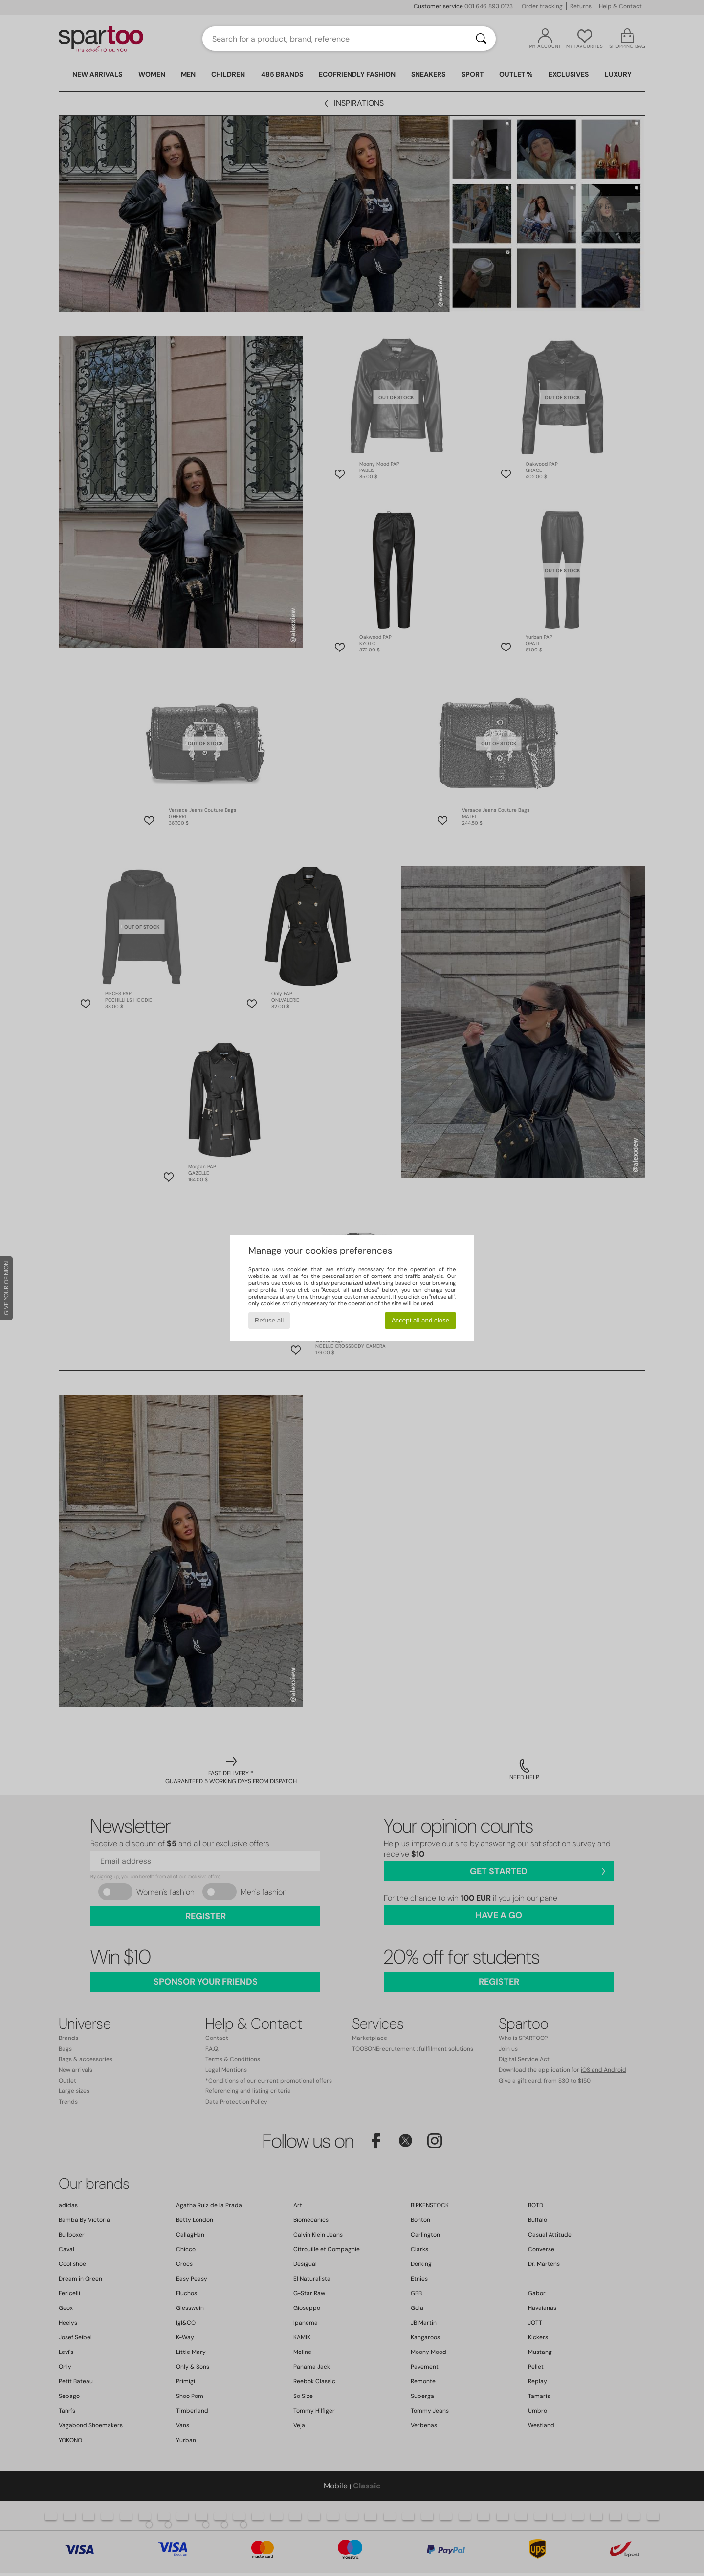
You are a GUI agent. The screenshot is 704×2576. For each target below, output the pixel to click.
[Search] (481, 38)
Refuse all (269, 1320)
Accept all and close (421, 1320)
